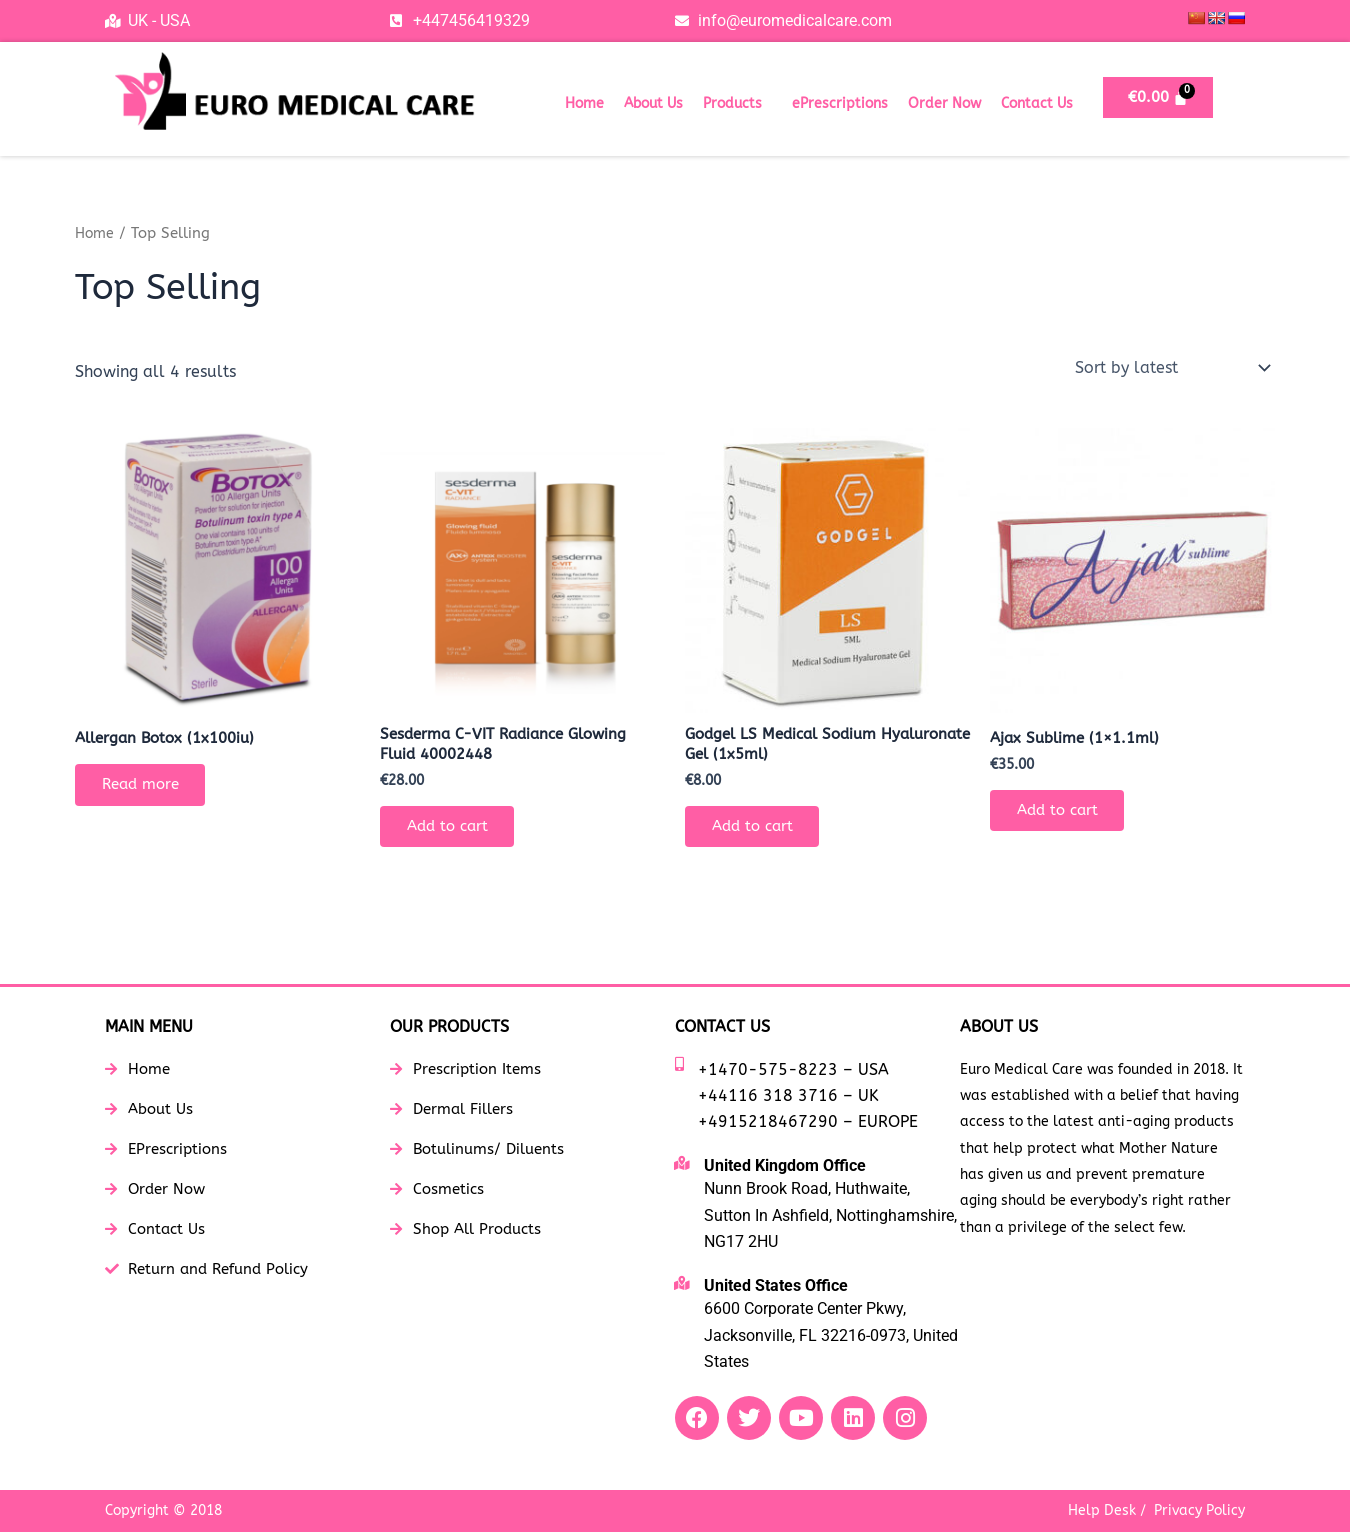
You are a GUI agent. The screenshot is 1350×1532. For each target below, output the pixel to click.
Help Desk (1102, 1510)
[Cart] (1158, 97)
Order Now (944, 103)
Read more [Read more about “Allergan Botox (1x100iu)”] (147, 787)
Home (584, 103)
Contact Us (1037, 103)
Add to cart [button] (453, 831)
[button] (737, 104)
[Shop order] (1171, 368)
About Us (653, 103)
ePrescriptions (840, 103)
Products (732, 103)
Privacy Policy (1199, 1510)
